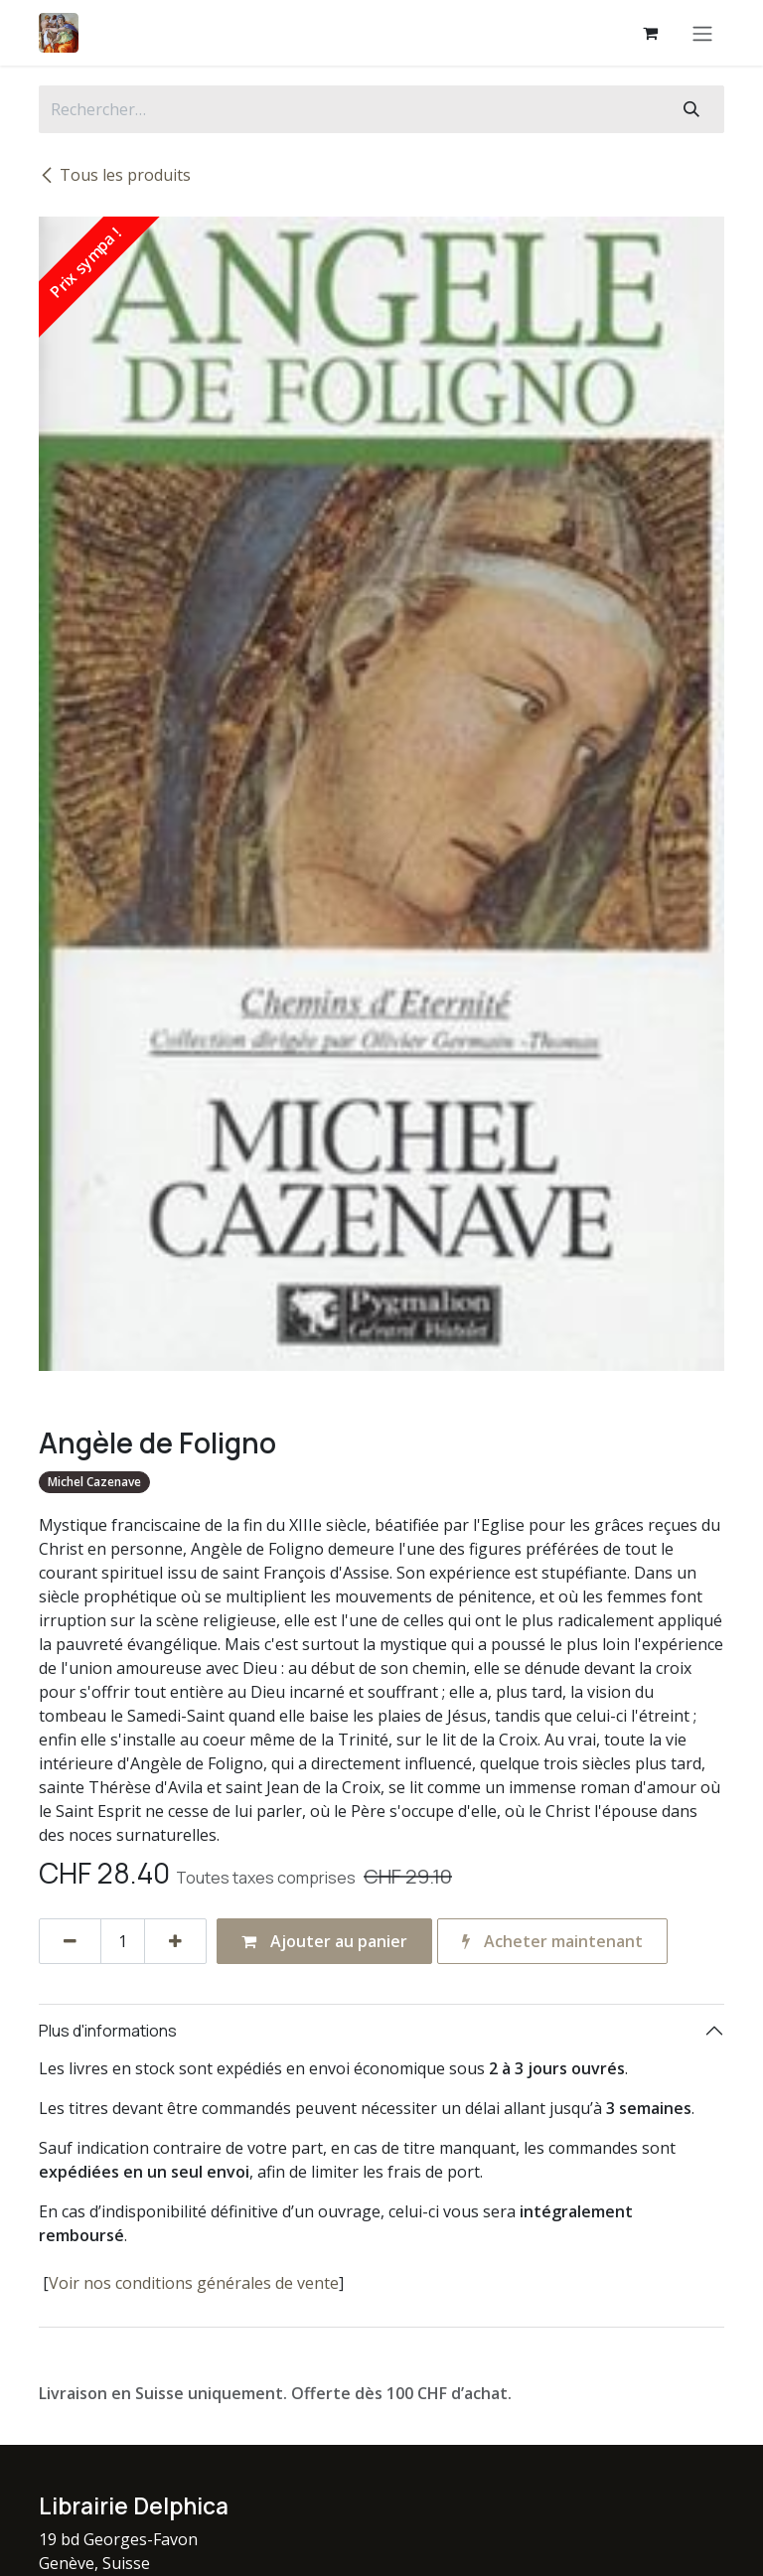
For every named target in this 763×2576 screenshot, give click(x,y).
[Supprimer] (70, 1941)
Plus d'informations (108, 2031)
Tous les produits (115, 175)
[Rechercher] (691, 109)
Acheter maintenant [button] (552, 1941)
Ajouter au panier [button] (324, 1941)
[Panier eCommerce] (650, 33)
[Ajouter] (175, 1941)
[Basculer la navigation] (702, 33)
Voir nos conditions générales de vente (194, 2283)
